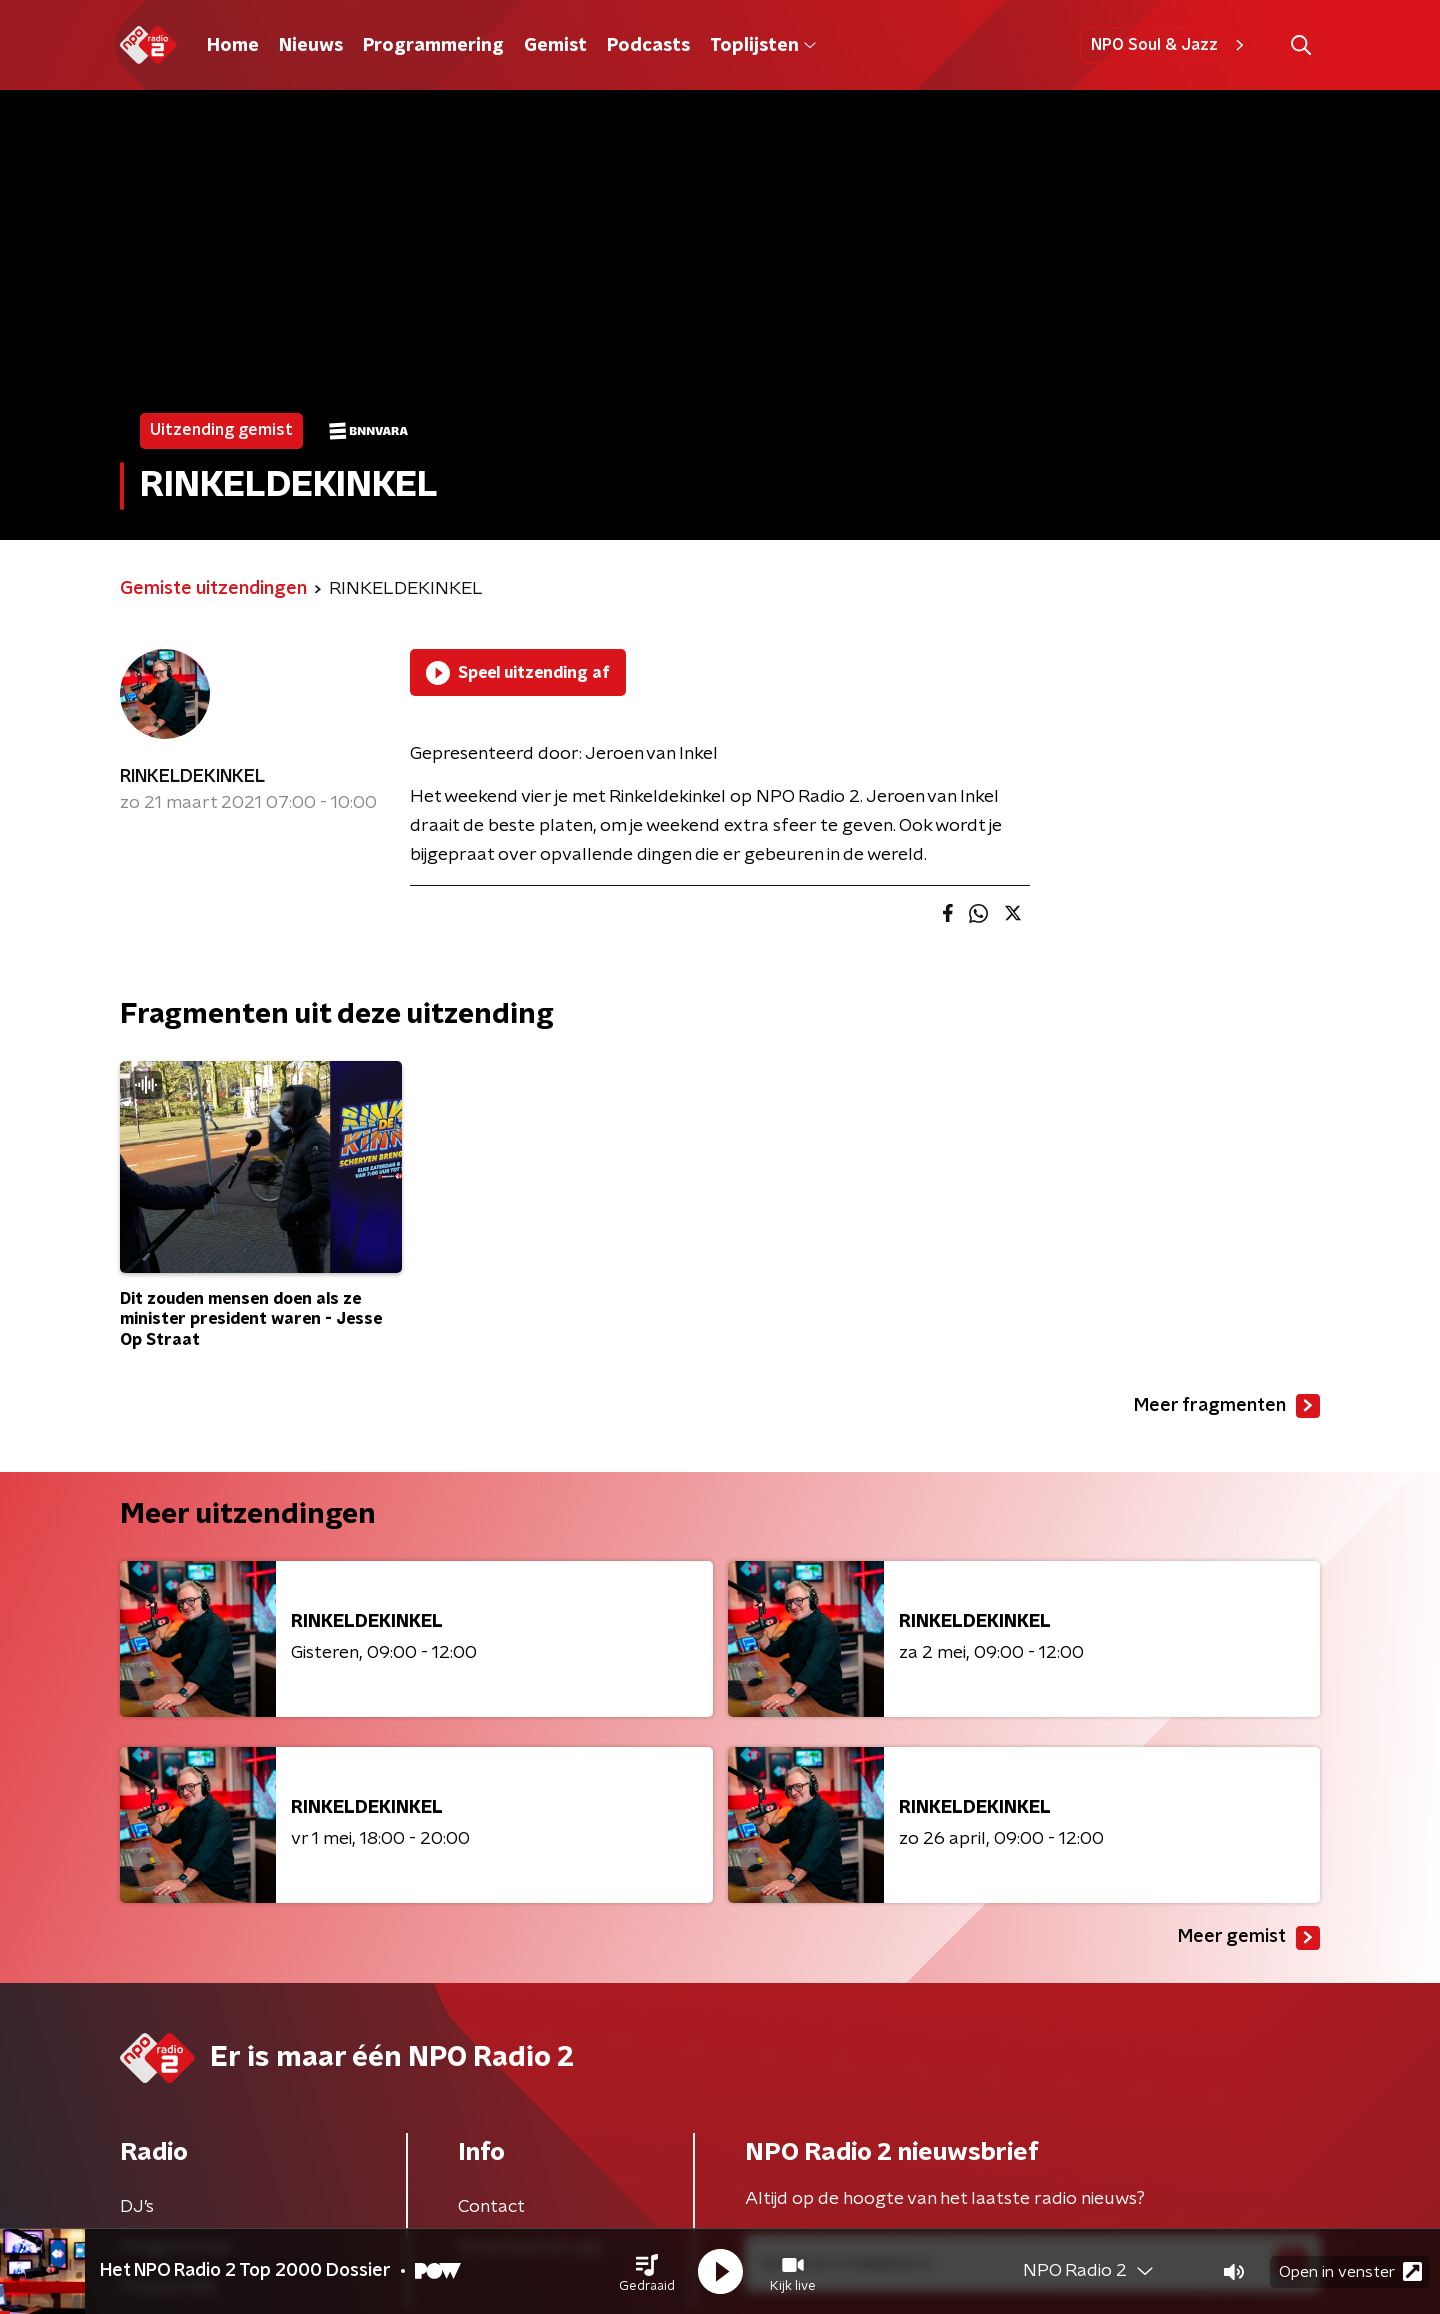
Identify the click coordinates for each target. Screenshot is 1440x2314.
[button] (647, 2272)
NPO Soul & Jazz (1170, 45)
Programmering (433, 46)
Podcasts (648, 46)
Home (233, 46)
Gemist (555, 46)
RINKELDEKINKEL (192, 777)
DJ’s (137, 2207)
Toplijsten (763, 46)
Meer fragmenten (1227, 1406)
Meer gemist (1249, 1938)
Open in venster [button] (1350, 2271)
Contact (491, 2207)
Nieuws (311, 46)
